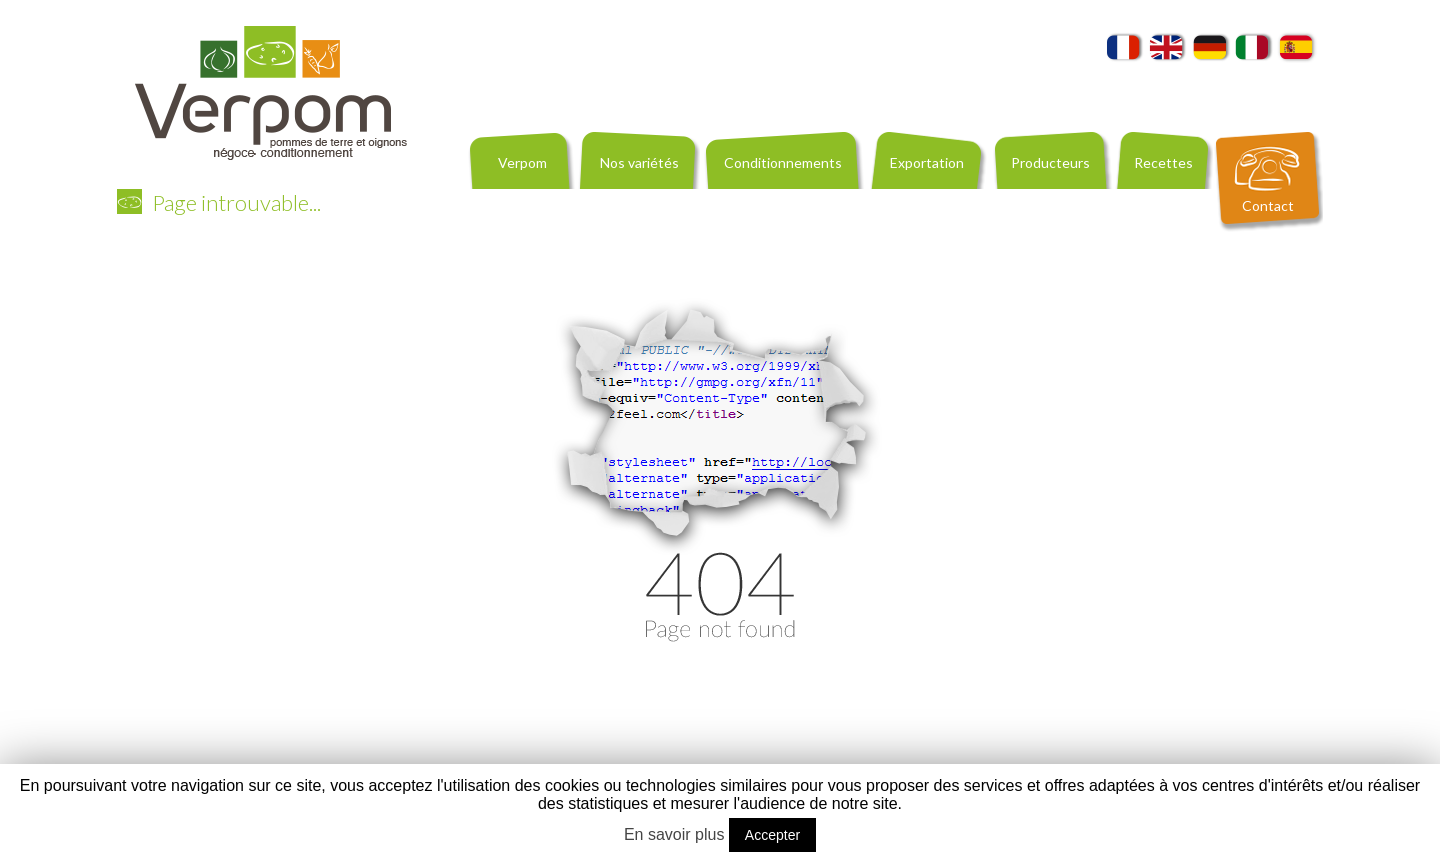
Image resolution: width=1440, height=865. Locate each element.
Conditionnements (783, 162)
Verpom (522, 162)
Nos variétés (639, 162)
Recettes (1163, 162)
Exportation (927, 162)
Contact (1268, 205)
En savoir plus (674, 834)
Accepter (772, 835)
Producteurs (1050, 162)
